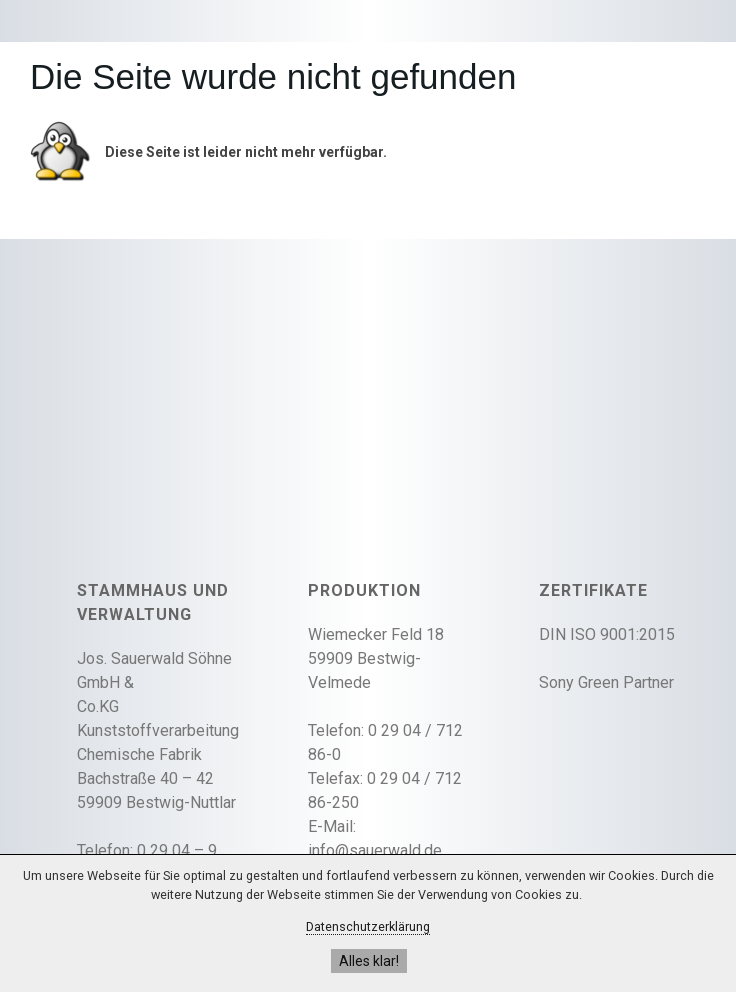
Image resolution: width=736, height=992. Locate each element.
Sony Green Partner (606, 682)
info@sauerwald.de (375, 850)
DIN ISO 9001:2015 (607, 634)
